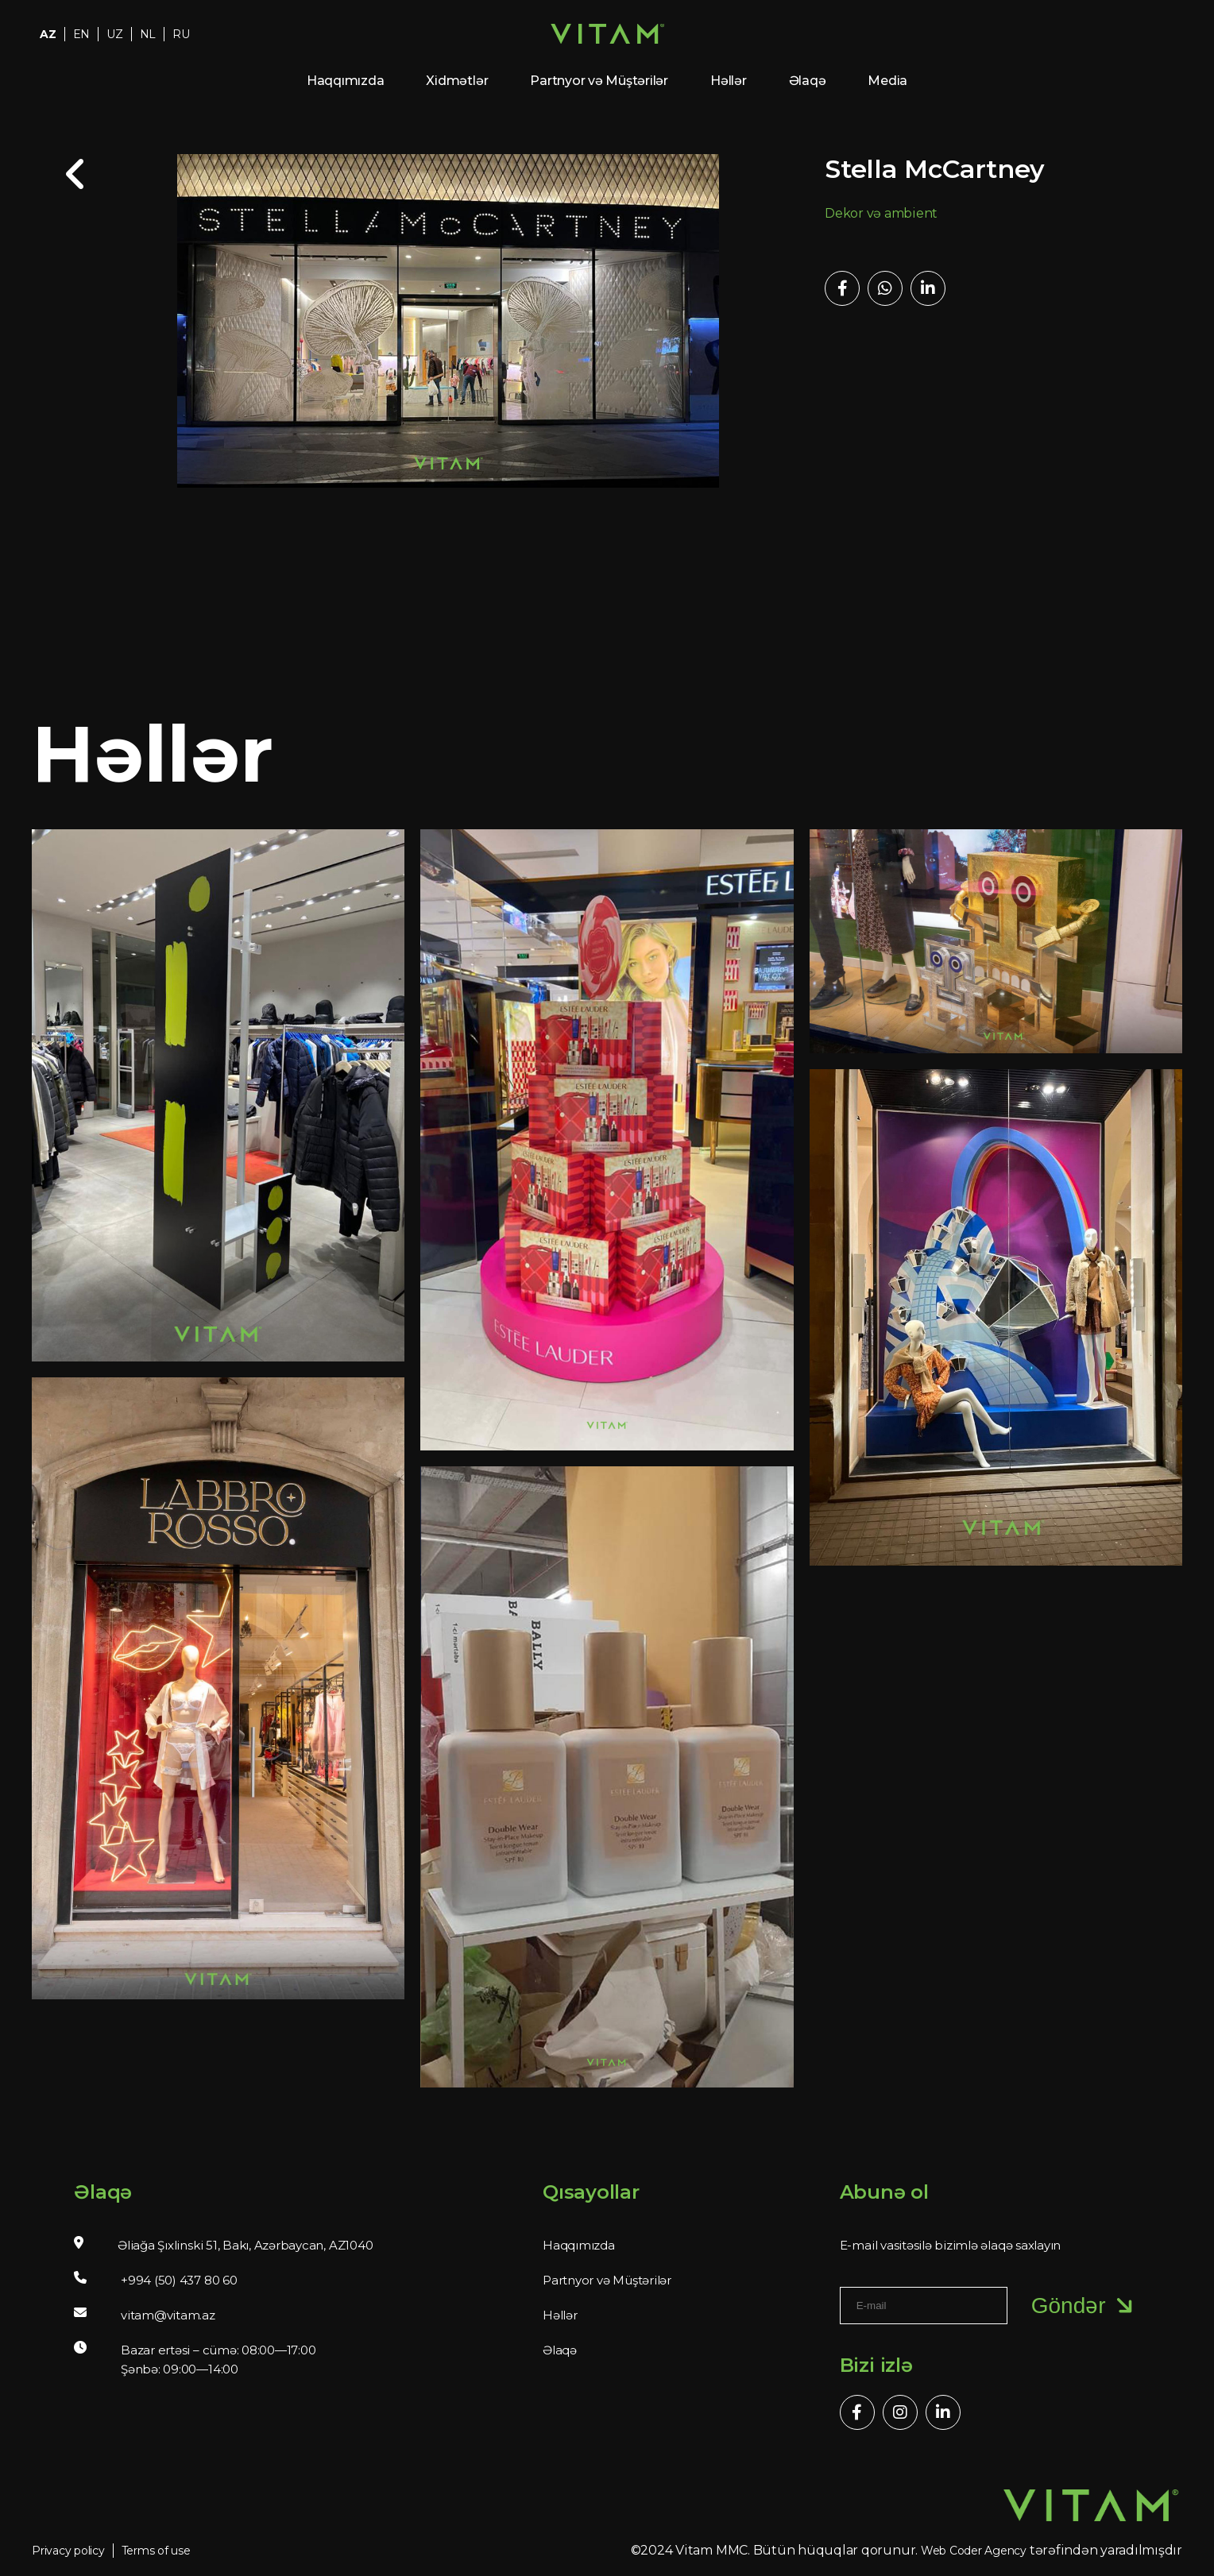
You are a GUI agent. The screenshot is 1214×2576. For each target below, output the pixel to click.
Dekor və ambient (881, 213)
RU (181, 34)
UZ (114, 34)
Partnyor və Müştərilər (599, 80)
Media (887, 80)
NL (148, 34)
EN (82, 34)
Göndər (1085, 2305)
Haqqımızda (346, 80)
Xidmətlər (457, 80)
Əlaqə (807, 80)
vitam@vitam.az (168, 2315)
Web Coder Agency (973, 2550)
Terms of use (156, 2550)
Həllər (728, 80)
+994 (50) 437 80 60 (179, 2280)
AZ (48, 34)
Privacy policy (68, 2550)
